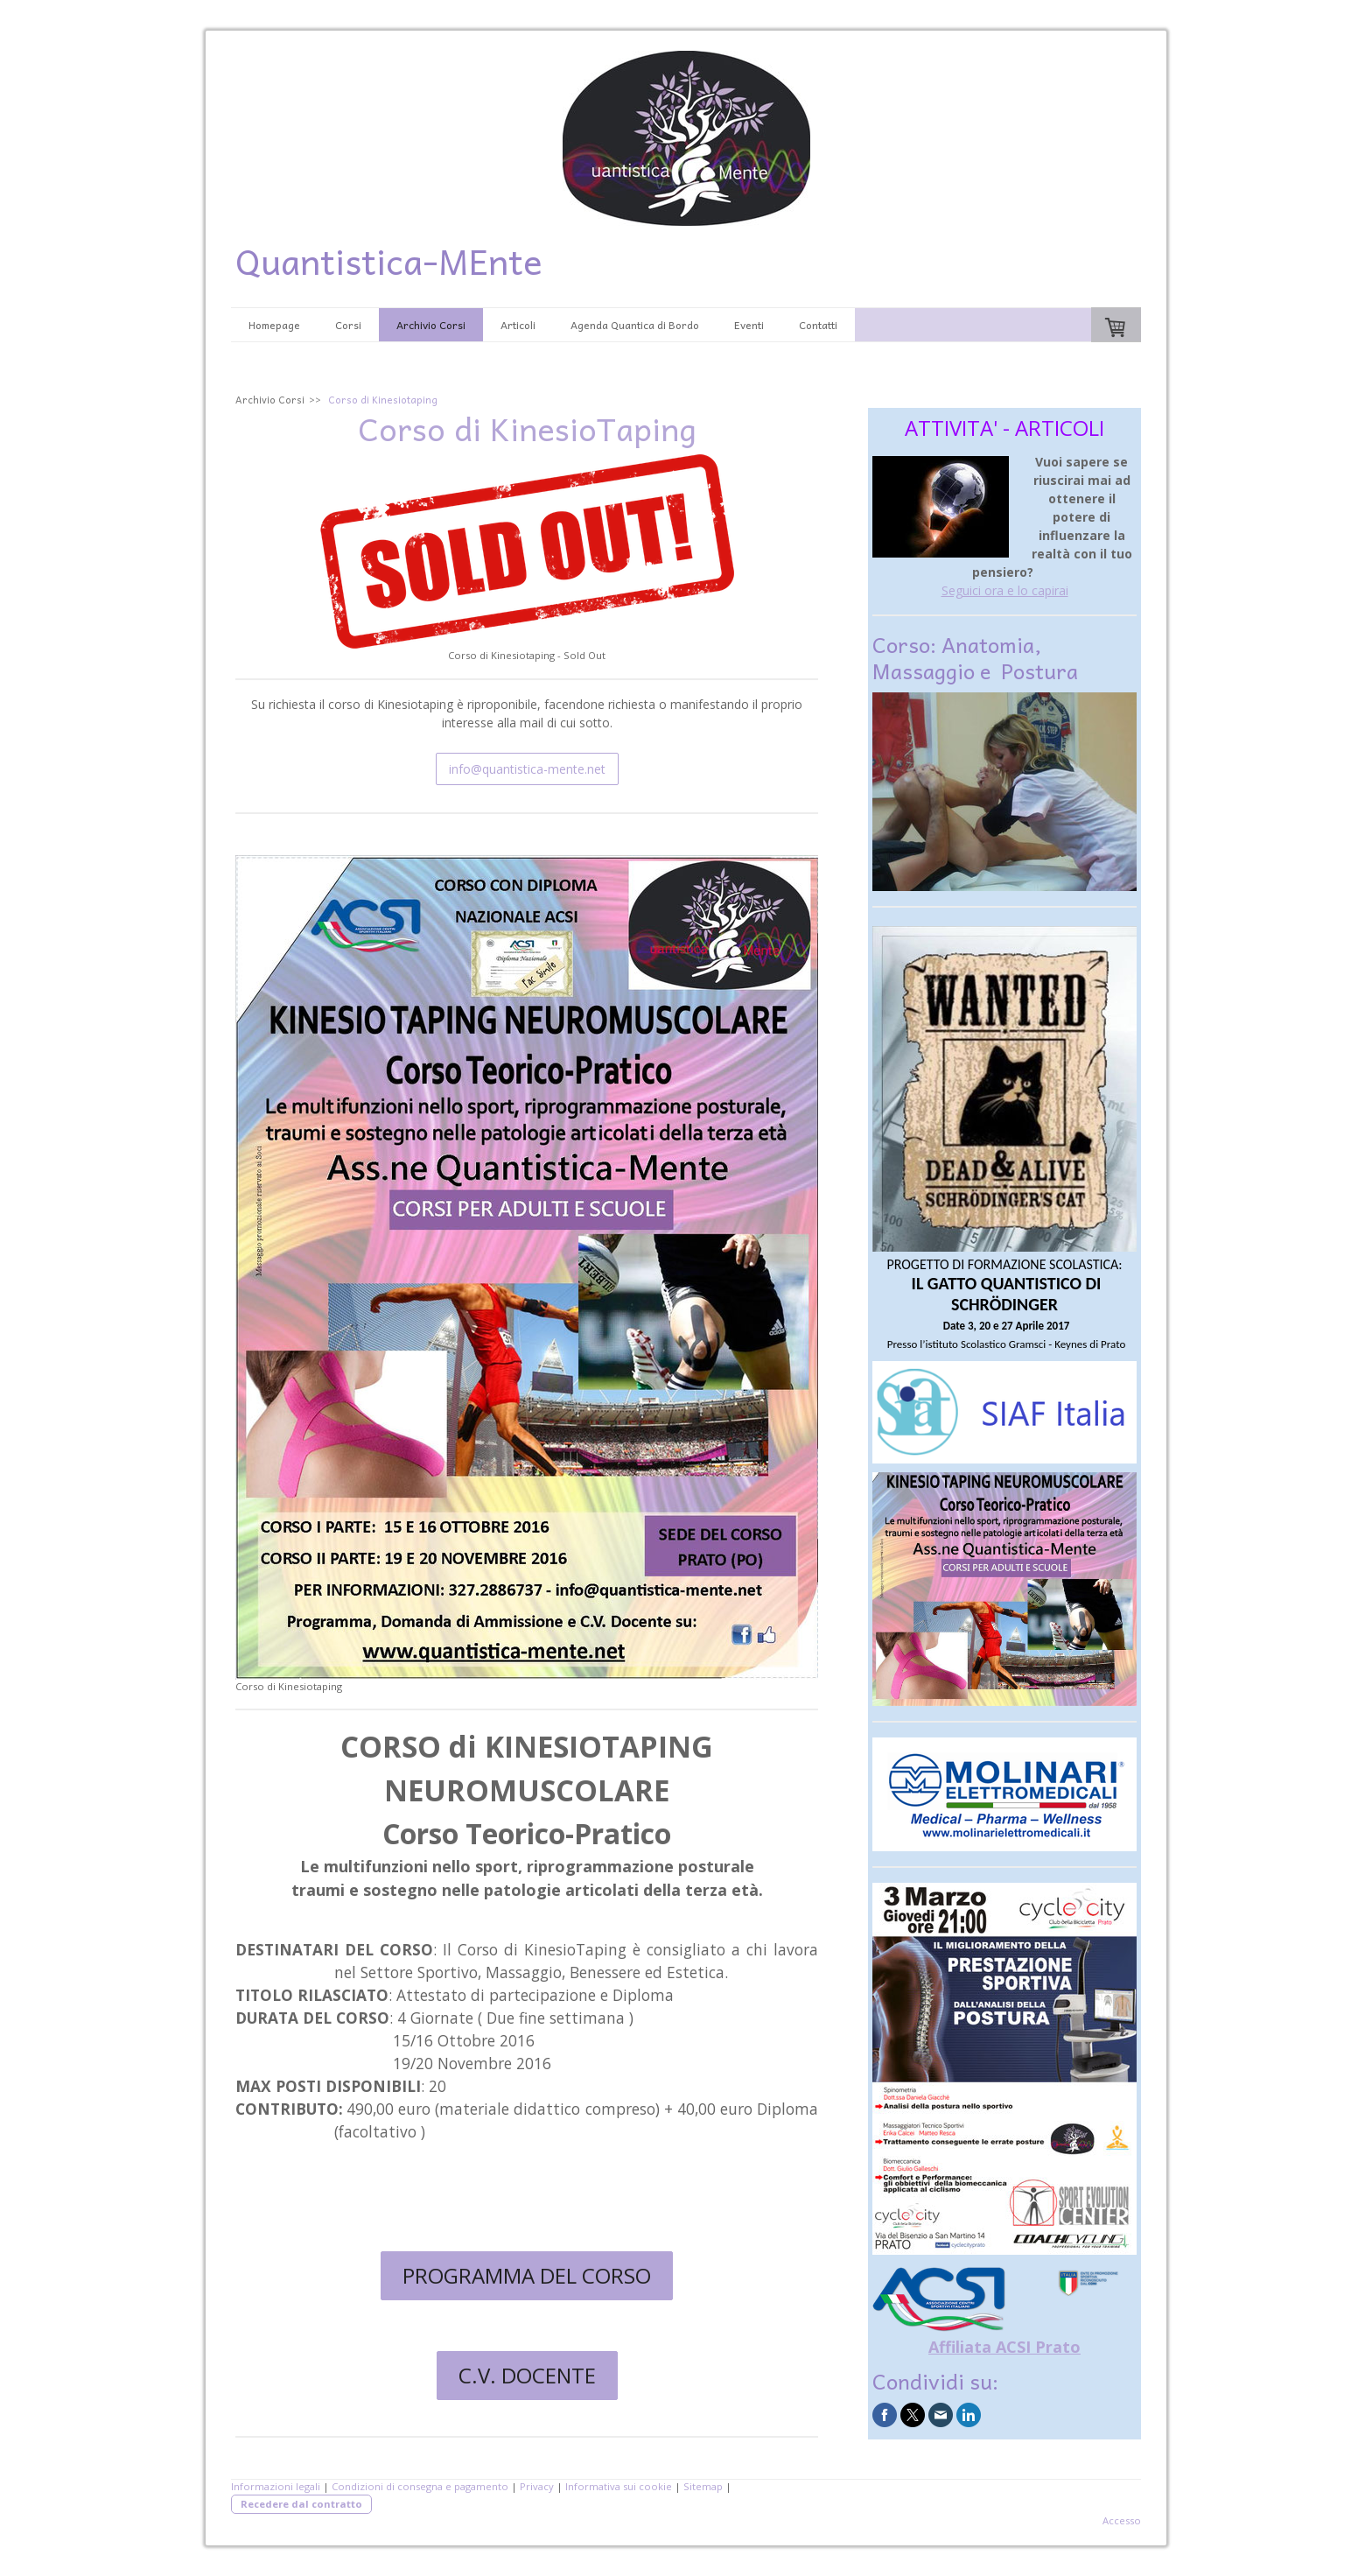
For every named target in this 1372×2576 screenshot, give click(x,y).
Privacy (537, 2486)
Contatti (818, 324)
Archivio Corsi (431, 324)
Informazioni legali (275, 2486)
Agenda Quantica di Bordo (634, 324)
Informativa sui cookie (618, 2486)
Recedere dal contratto (301, 2503)
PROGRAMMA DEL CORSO (526, 2275)
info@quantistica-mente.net (527, 769)
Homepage (274, 324)
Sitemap (703, 2486)
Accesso (1121, 2520)
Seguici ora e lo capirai (1005, 590)
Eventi (749, 324)
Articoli (518, 324)
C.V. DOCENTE (527, 2375)
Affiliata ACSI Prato (1004, 2346)
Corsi (348, 324)
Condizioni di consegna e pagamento (420, 2486)
